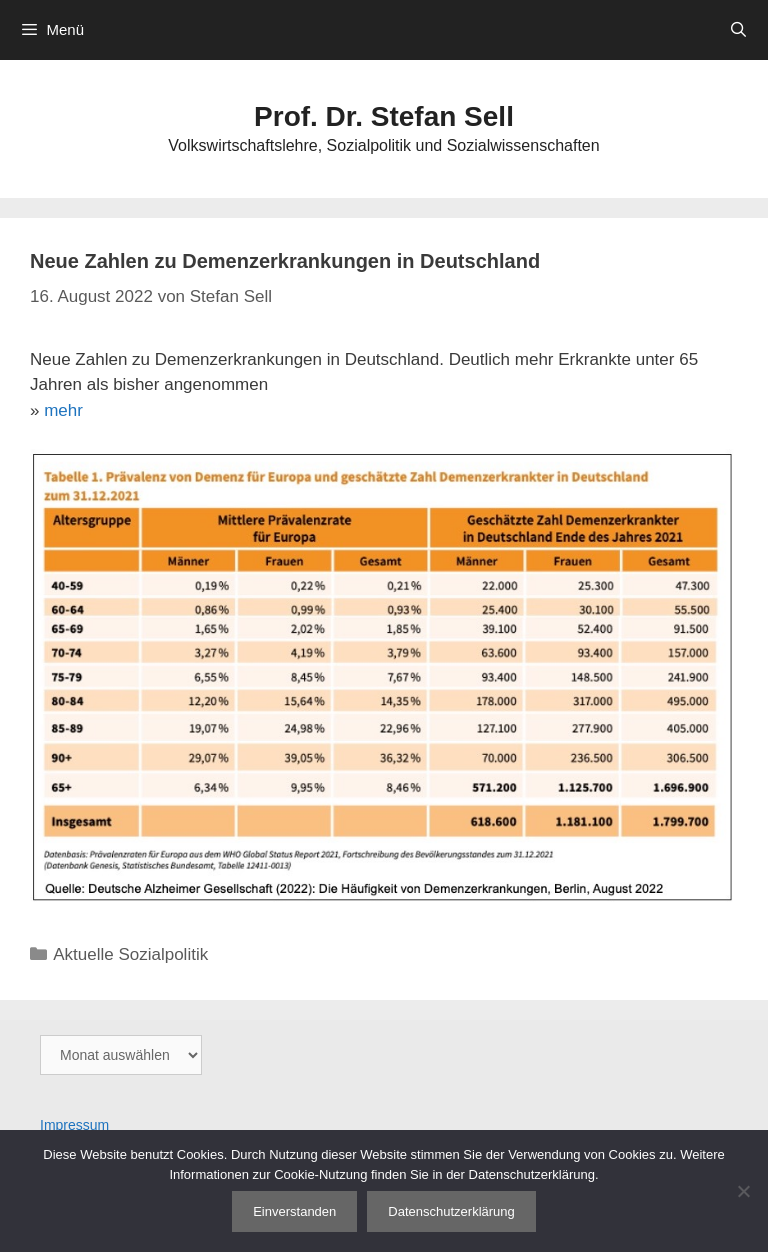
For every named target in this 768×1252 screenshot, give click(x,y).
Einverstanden (294, 1211)
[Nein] (743, 1191)
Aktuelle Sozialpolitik (130, 954)
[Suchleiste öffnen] (738, 30)
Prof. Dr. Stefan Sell (384, 116)
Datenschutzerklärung (451, 1211)
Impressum (74, 1125)
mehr (63, 410)
